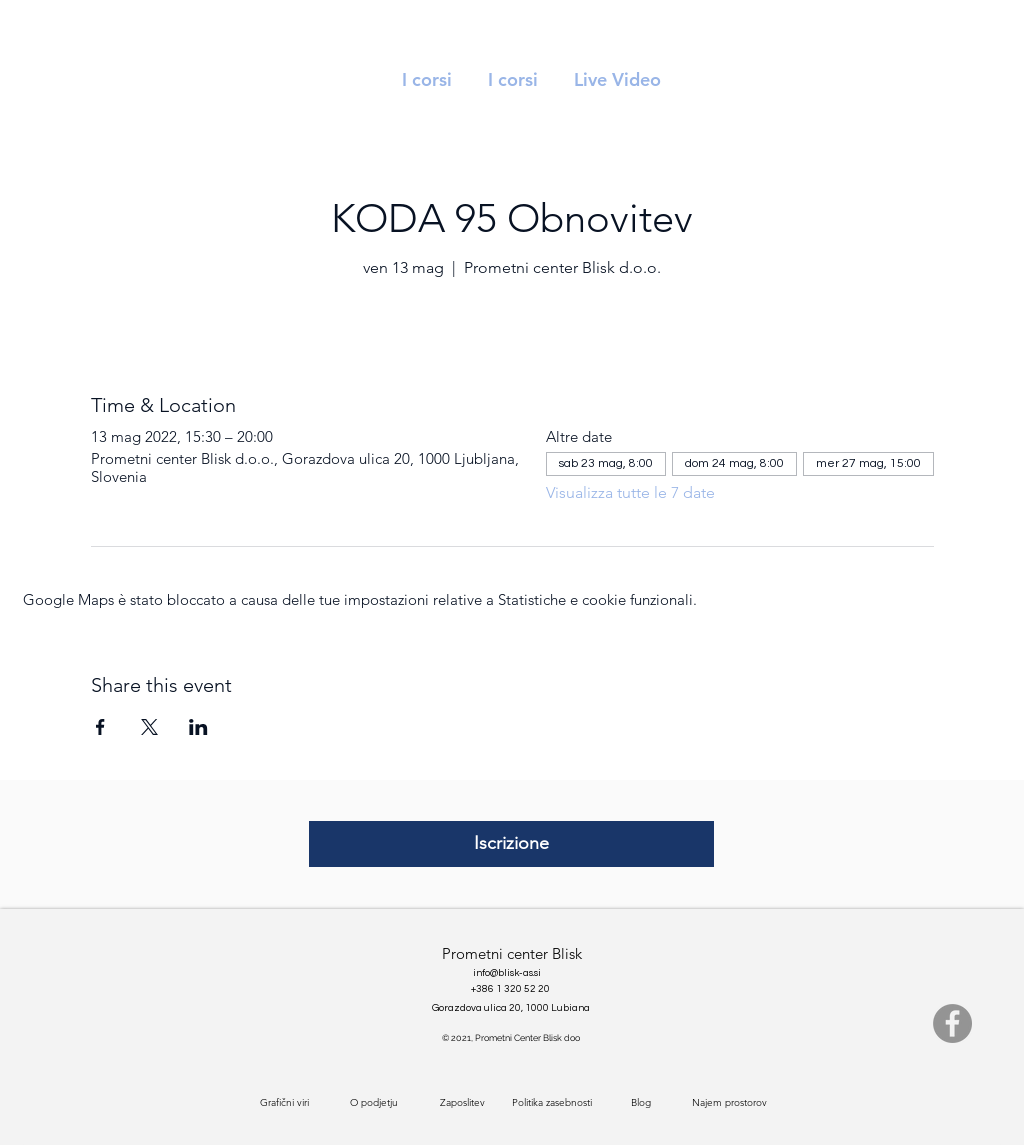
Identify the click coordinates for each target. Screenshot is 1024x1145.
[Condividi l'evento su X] (149, 727)
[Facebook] (952, 1023)
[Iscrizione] (511, 844)
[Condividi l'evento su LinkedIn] (198, 727)
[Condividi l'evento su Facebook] (100, 727)
